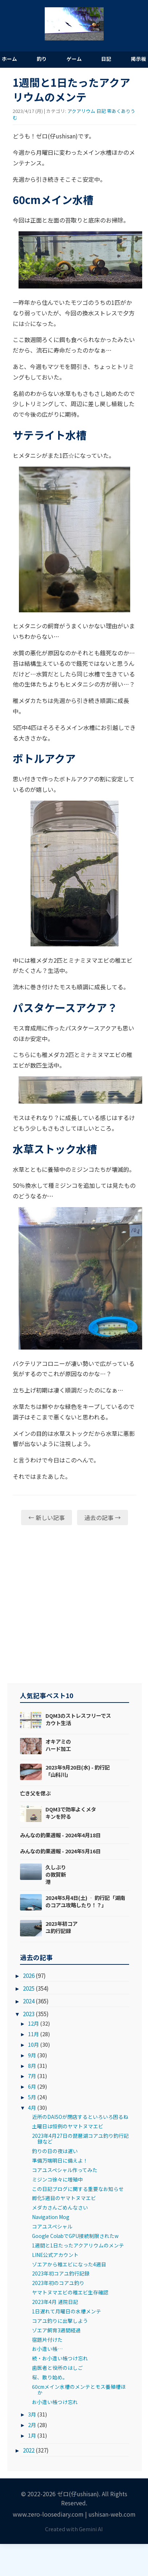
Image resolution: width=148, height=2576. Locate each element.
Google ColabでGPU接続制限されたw (75, 2235)
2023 (29, 2014)
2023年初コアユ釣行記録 (61, 1927)
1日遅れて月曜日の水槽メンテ (66, 2311)
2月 (32, 2424)
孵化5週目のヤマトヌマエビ (64, 2198)
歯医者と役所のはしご (57, 2367)
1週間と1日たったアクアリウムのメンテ (78, 2245)
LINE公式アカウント (55, 2254)
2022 (29, 2450)
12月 (33, 2023)
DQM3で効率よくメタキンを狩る (70, 1812)
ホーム (9, 58)
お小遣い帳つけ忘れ (55, 2402)
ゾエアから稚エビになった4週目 (69, 2264)
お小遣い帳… (47, 2348)
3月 (32, 2414)
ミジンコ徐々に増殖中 (57, 2179)
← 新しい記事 (46, 1517)
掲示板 (138, 58)
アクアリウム (81, 110)
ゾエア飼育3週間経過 (56, 2330)
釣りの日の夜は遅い (55, 2151)
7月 (32, 2076)
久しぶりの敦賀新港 (55, 1874)
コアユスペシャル (52, 2226)
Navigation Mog (50, 2216)
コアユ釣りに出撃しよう (60, 2320)
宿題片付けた (47, 2339)
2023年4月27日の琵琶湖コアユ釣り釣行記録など (80, 2138)
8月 (32, 2065)
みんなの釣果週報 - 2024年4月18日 (60, 1835)
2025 (29, 1988)
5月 (32, 2097)
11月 (33, 2034)
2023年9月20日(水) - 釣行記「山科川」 (77, 1770)
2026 (29, 1975)
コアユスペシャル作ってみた (64, 2170)
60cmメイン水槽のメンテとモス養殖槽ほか (79, 2389)
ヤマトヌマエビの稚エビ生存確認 (70, 2292)
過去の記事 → (102, 1517)
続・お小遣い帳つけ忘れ (60, 2358)
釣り (42, 58)
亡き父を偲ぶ (35, 1793)
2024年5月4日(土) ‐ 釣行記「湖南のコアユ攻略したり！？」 (85, 1901)
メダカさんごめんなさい (60, 2207)
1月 (32, 2435)
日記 (106, 58)
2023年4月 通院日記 (55, 2301)
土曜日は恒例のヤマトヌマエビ (67, 2126)
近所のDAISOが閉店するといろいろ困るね (80, 2116)
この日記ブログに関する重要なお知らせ (78, 2188)
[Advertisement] (68, 1604)
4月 (32, 2107)
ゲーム (74, 58)
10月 (33, 2044)
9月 (32, 2055)
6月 (32, 2086)
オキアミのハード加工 (58, 1744)
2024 (29, 2001)
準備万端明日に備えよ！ (60, 2160)
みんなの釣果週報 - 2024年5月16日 (60, 1851)
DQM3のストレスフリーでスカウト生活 (78, 1719)
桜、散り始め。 (50, 2377)
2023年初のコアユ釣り (58, 2282)
